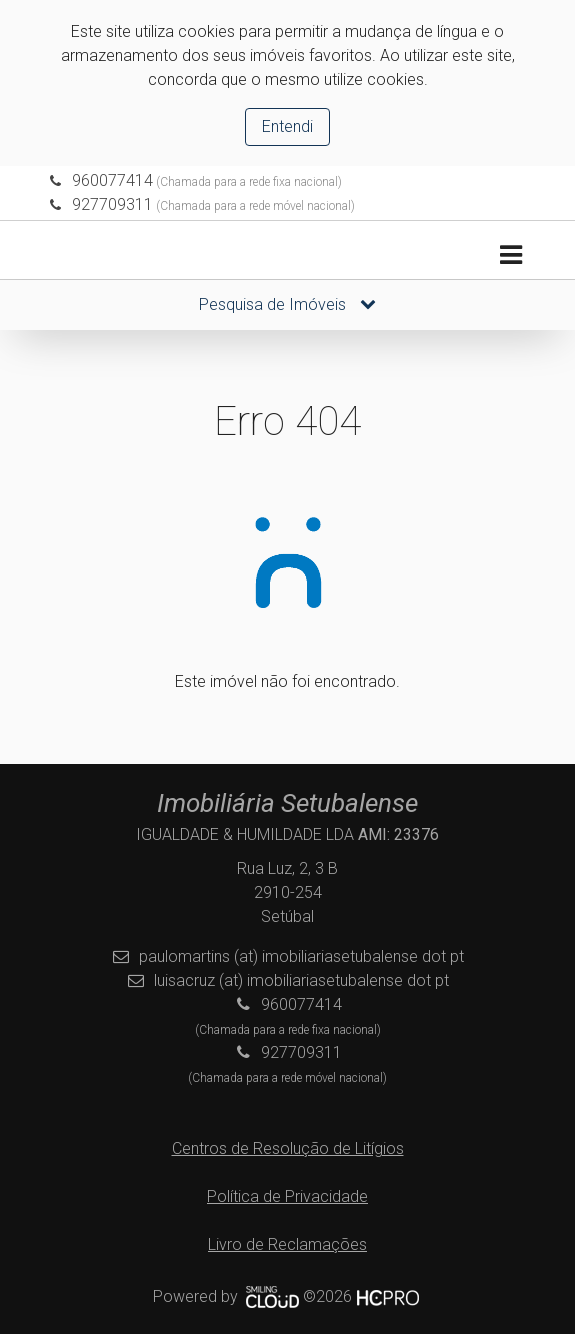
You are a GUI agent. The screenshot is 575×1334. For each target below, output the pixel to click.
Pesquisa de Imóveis (287, 304)
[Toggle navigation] (510, 255)
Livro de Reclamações (287, 1244)
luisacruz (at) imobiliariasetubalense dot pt (301, 980)
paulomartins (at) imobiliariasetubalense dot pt (301, 956)
